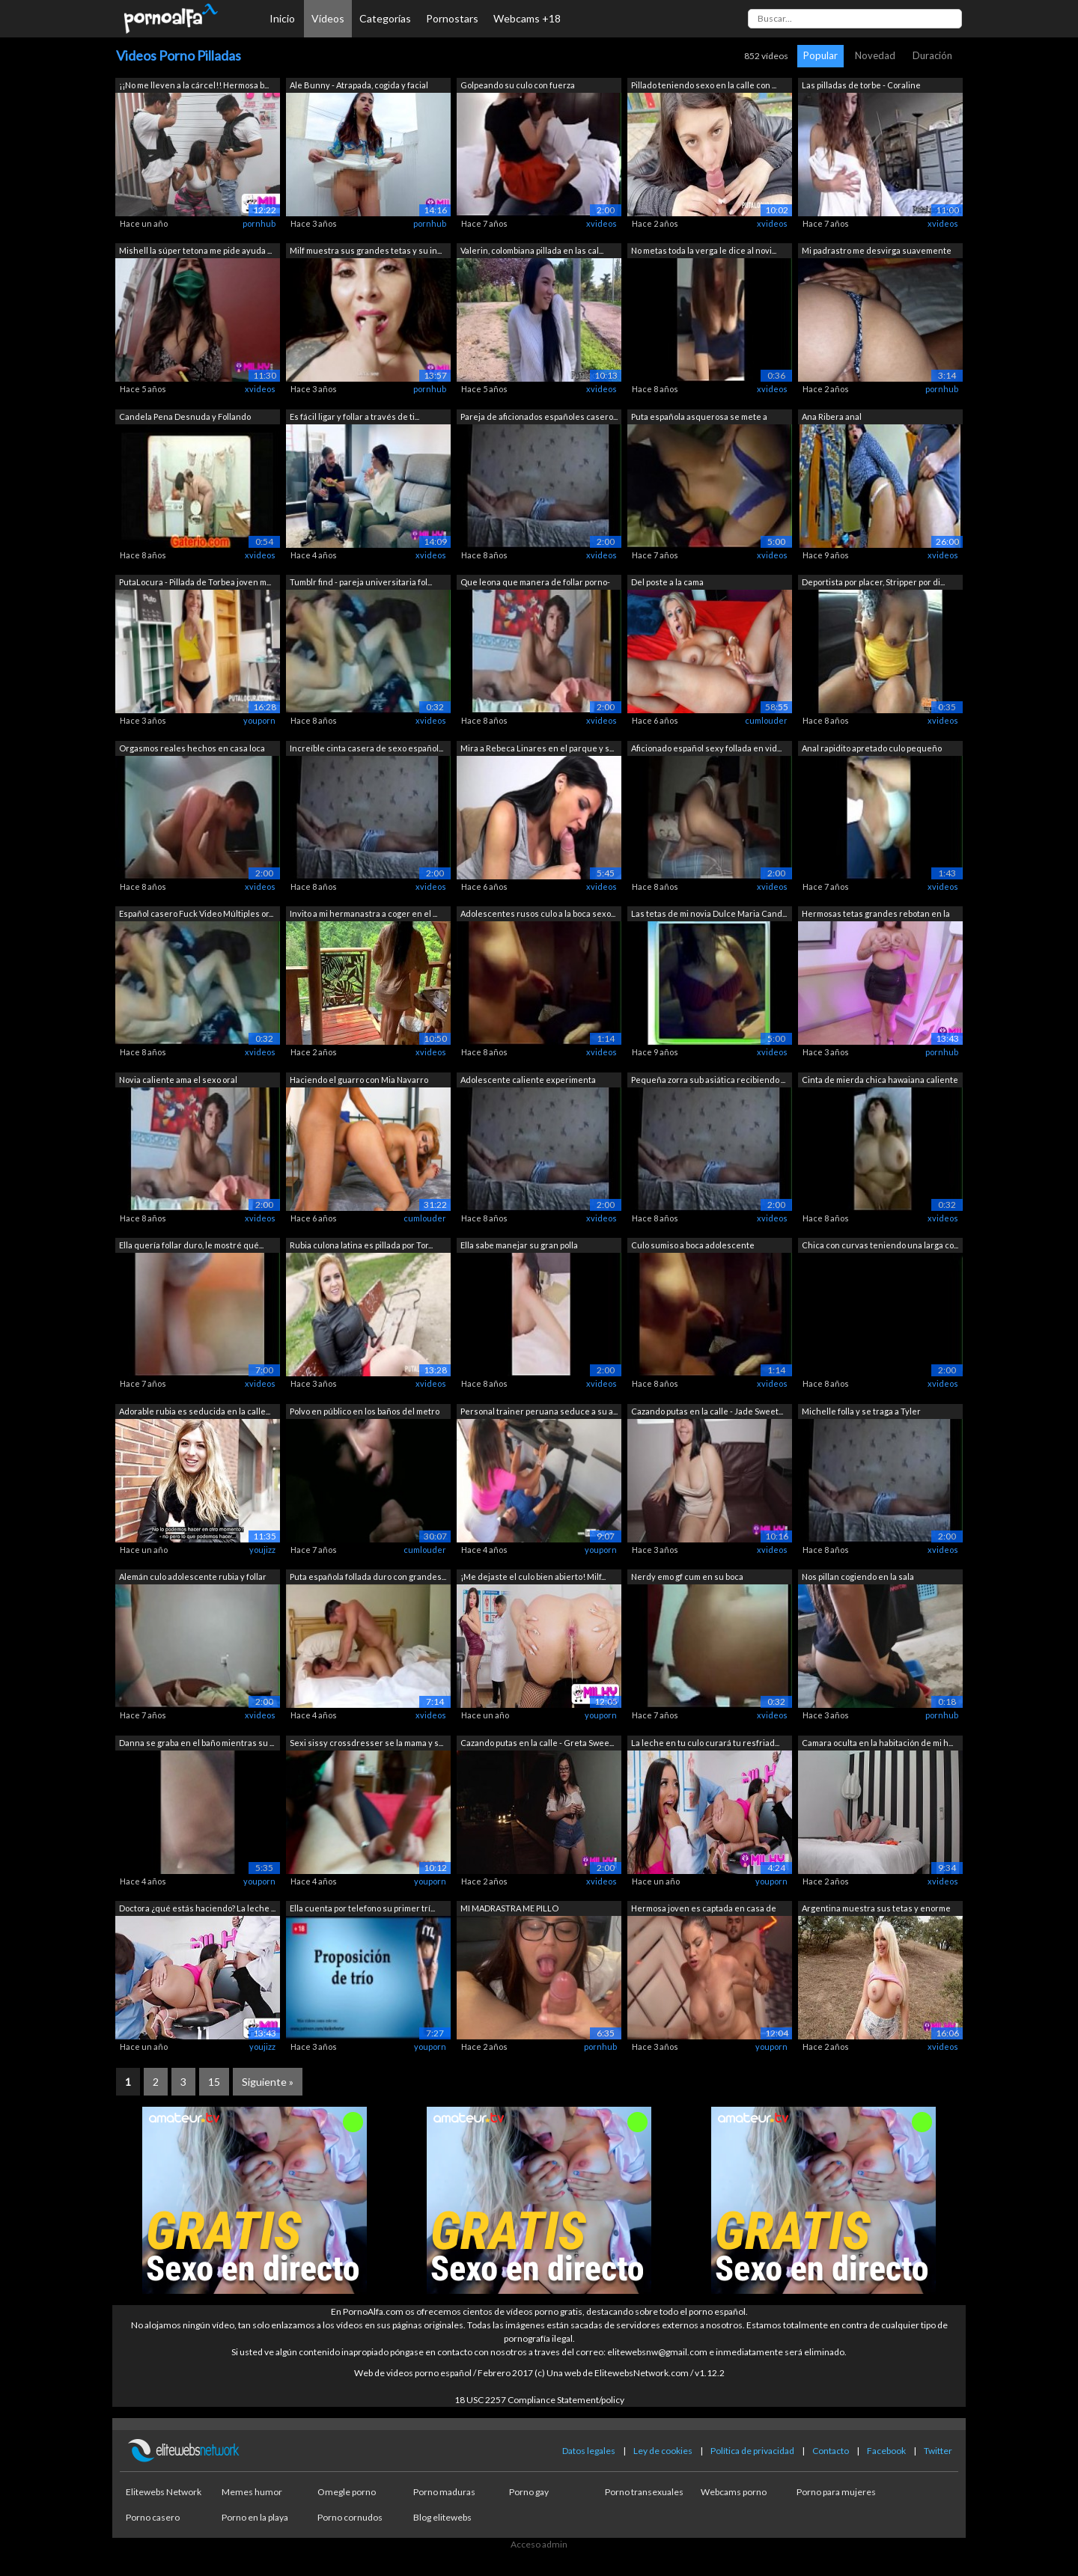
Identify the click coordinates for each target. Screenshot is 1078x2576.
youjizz (262, 1549)
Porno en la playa (255, 2517)
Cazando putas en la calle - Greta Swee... (537, 1743)
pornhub (259, 223)
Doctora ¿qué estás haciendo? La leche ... (197, 1908)
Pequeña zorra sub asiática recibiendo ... (708, 1079)
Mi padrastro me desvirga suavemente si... (876, 251)
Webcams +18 (527, 18)
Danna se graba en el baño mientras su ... (196, 1743)
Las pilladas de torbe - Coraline (861, 85)
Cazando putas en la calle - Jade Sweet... (707, 1411)
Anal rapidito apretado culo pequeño (872, 748)
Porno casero (153, 2517)
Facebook (886, 2450)
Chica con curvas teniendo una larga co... (880, 1245)
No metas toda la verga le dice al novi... (703, 250)
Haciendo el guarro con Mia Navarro (359, 1079)
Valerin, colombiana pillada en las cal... (531, 250)
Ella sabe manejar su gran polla (519, 1245)
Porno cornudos (350, 2517)
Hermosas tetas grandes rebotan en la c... (876, 915)
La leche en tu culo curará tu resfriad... (705, 1743)
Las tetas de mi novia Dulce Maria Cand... (709, 913)
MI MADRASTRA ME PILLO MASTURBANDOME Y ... (509, 1909)
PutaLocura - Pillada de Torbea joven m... (195, 582)
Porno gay (529, 2491)
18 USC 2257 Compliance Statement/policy (539, 2399)
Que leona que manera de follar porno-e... (535, 583)
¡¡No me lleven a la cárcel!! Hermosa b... (194, 85)
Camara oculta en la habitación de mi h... (877, 1743)
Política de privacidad (752, 2450)
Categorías (385, 18)
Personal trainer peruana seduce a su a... (539, 1411)
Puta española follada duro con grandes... (368, 1576)
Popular (820, 55)
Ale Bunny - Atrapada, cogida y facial (359, 85)
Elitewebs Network (163, 2491)
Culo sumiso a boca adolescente (693, 1245)
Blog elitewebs (442, 2517)
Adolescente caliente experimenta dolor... (528, 1081)
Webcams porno (734, 2491)
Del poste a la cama (667, 582)
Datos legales (588, 2450)
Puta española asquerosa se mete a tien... (699, 418)
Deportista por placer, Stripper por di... (873, 582)
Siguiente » (267, 2081)
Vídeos (327, 18)
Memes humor (252, 2491)
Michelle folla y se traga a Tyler (861, 1411)
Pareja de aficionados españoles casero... (539, 416)
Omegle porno (346, 2491)
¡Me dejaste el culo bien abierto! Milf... (533, 1576)
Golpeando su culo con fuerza (517, 85)
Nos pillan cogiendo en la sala (858, 1576)
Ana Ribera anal (832, 416)
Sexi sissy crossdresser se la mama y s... (366, 1743)
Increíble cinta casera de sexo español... (366, 748)
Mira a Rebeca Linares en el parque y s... (537, 748)
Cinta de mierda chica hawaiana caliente (880, 1079)
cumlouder (766, 720)
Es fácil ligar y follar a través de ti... (354, 416)
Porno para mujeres (836, 2491)
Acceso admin (539, 2544)
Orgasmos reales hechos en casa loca (192, 748)
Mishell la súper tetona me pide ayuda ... (195, 250)
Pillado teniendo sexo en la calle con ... (703, 85)
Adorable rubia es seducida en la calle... (194, 1411)
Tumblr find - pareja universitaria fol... (361, 582)
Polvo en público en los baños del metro (364, 1411)
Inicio (282, 18)
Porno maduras (444, 2491)
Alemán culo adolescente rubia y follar (193, 1576)
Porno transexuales (644, 2491)
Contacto (830, 2450)
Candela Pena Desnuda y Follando (185, 416)
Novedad (875, 55)
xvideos (601, 223)
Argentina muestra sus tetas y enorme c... (876, 1909)
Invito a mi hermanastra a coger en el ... (363, 913)
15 (214, 2081)
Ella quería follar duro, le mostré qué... (191, 1245)
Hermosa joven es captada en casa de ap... (703, 1909)
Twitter (938, 2450)
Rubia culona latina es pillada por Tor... (361, 1245)
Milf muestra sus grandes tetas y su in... (366, 250)
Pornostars (452, 18)
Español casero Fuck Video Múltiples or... (196, 913)
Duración (932, 55)
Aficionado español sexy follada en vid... (706, 748)
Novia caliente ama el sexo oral (178, 1079)
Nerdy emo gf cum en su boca (687, 1576)
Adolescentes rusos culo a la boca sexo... (537, 913)
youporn (259, 720)
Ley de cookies (662, 2450)
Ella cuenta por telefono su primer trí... (362, 1908)
